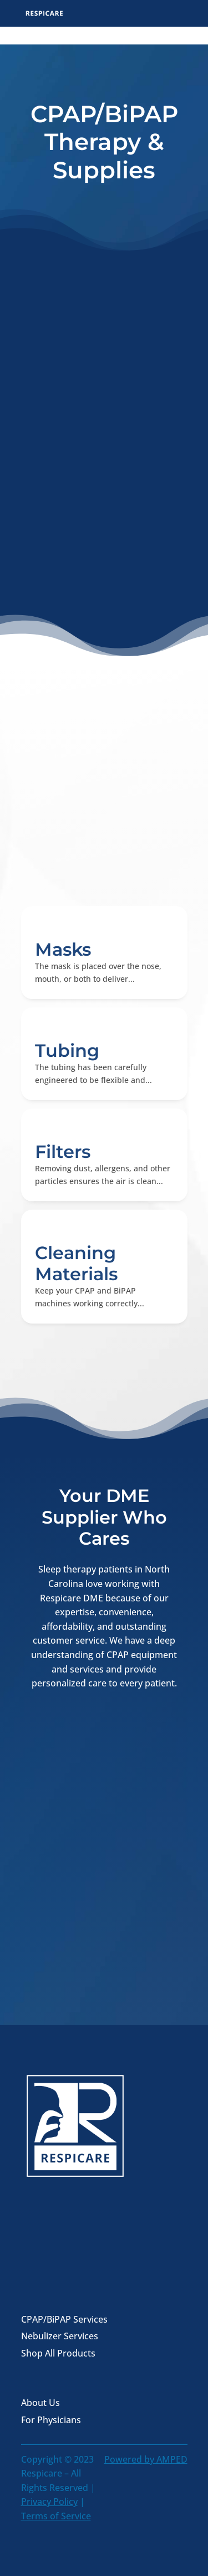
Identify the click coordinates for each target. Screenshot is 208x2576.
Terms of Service (56, 2516)
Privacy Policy (49, 2501)
